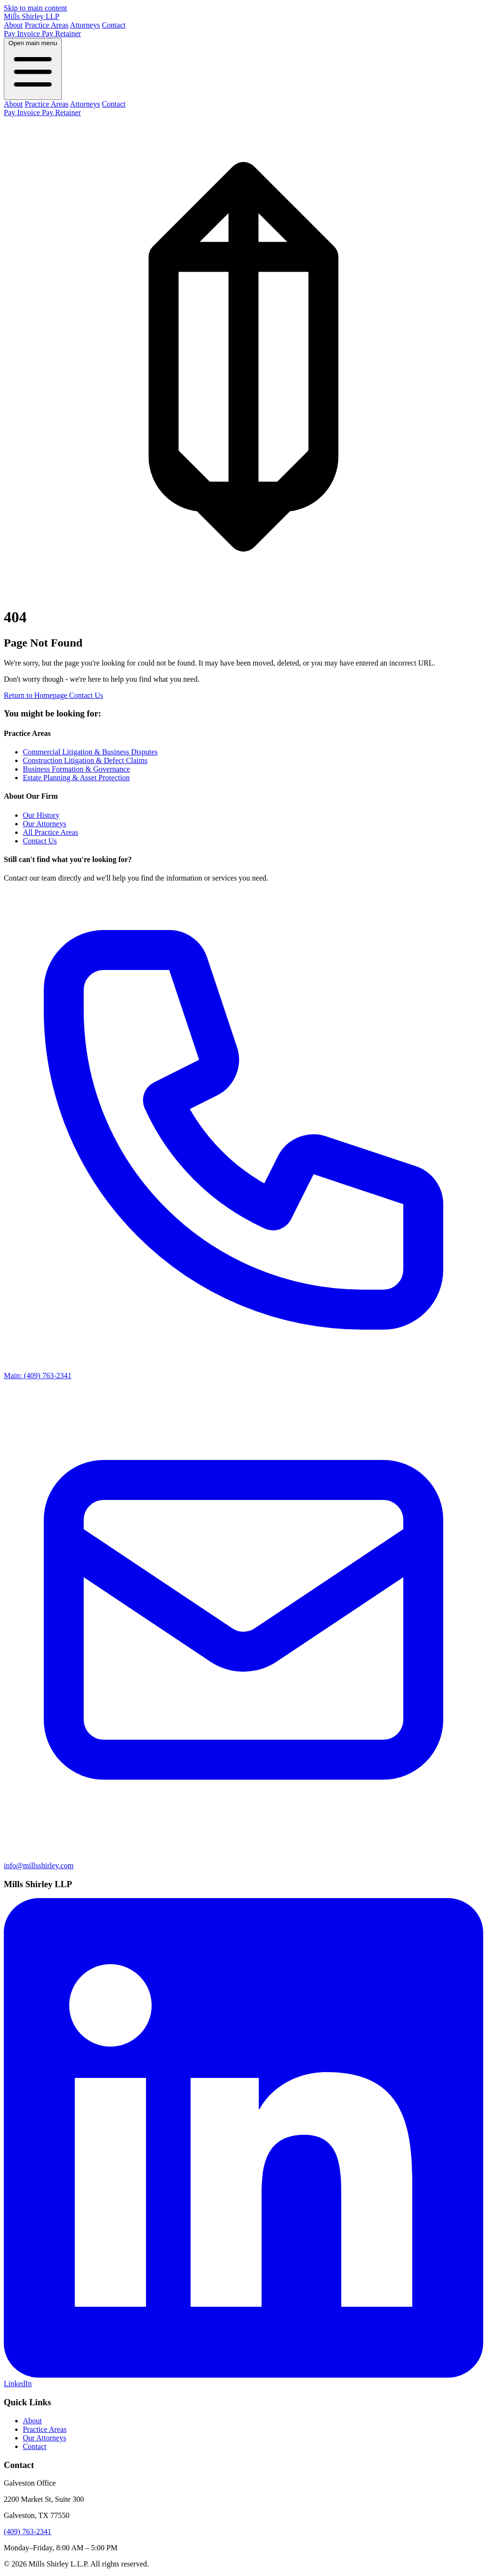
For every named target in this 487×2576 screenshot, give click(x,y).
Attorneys (85, 25)
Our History (41, 815)
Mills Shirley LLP (31, 16)
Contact (114, 25)
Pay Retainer (61, 33)
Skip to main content (35, 8)
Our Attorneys (44, 824)
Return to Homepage (36, 695)
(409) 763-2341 (27, 2531)
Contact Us (86, 695)
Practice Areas (46, 25)
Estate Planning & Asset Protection (76, 778)
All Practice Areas (50, 832)
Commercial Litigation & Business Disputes (90, 752)
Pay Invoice (23, 33)
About (13, 25)
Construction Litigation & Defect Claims (85, 760)
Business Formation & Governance (76, 769)
